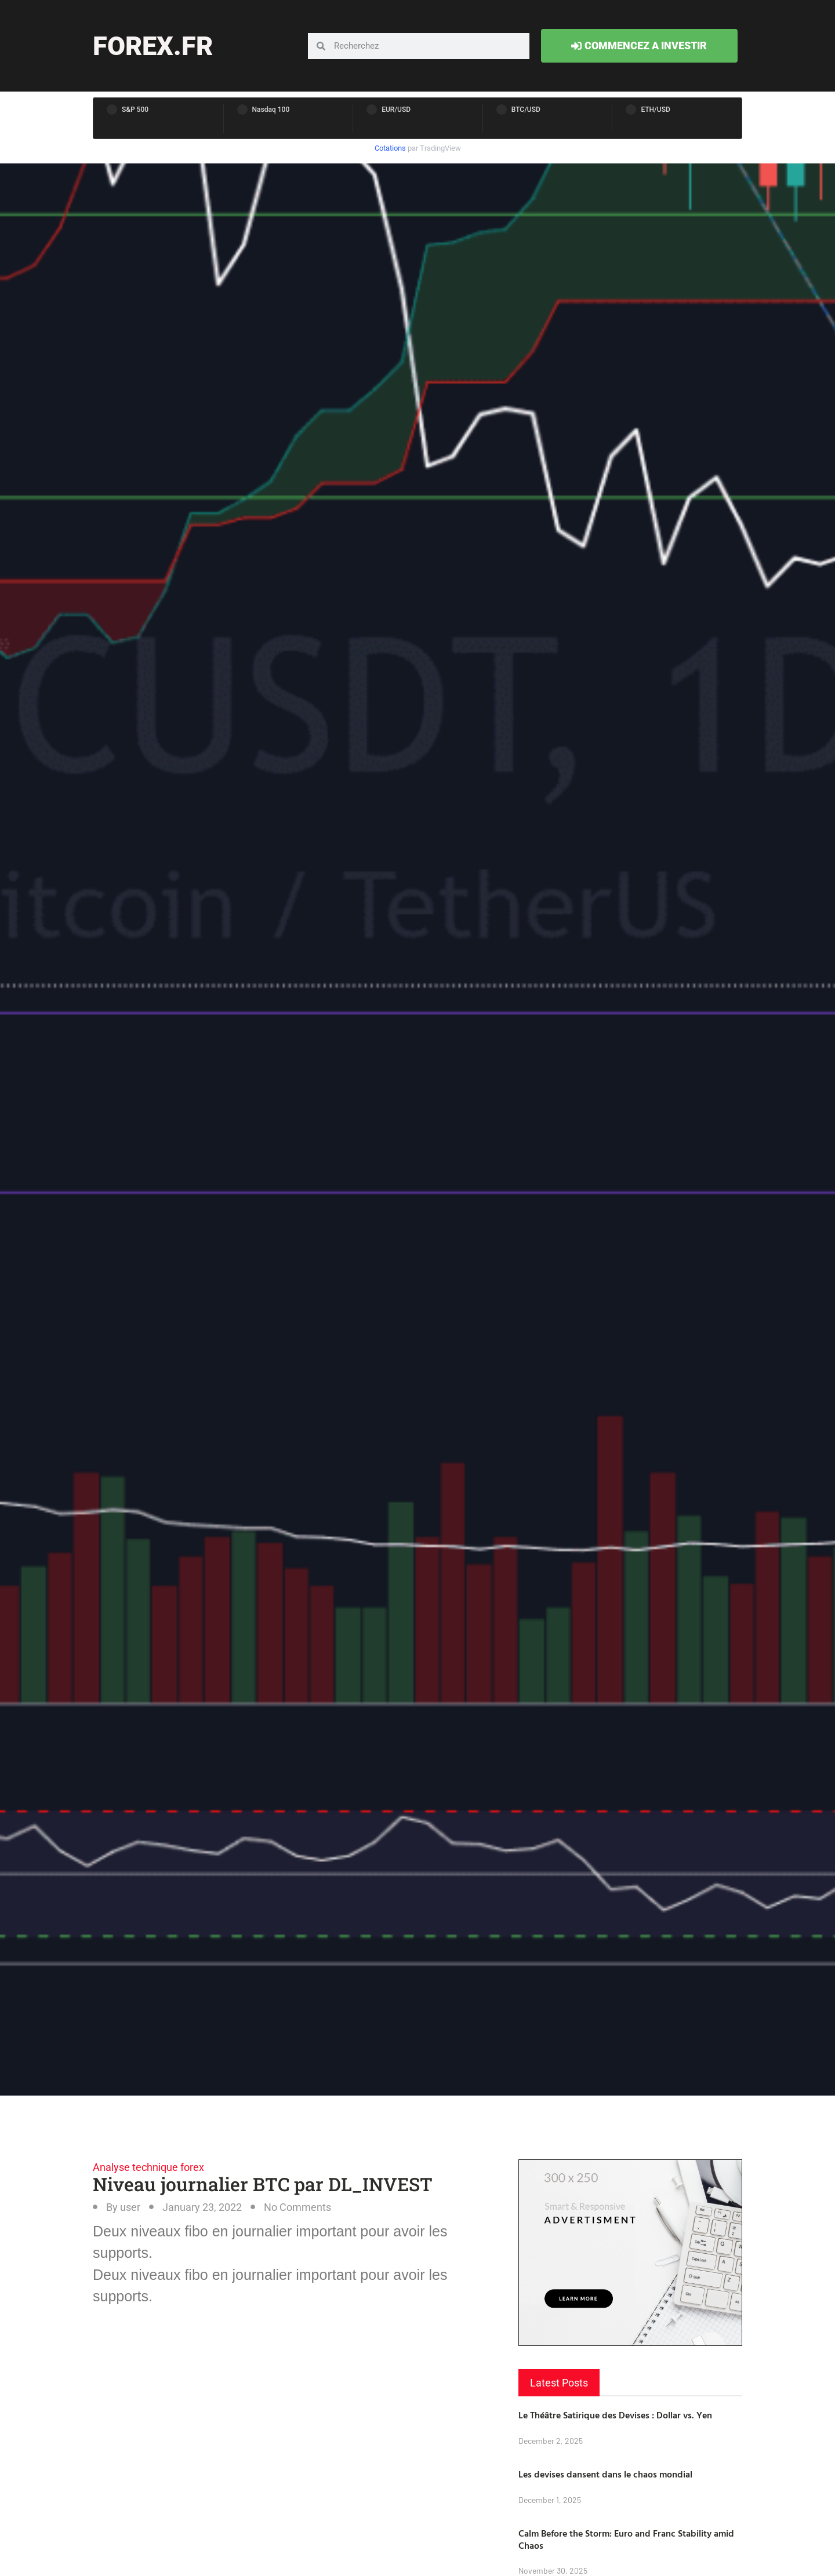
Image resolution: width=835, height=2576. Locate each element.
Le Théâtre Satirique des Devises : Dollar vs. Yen (615, 2415)
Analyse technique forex (148, 2167)
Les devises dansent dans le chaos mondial (605, 2474)
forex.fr (153, 46)
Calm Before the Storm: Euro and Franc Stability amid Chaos (626, 2539)
